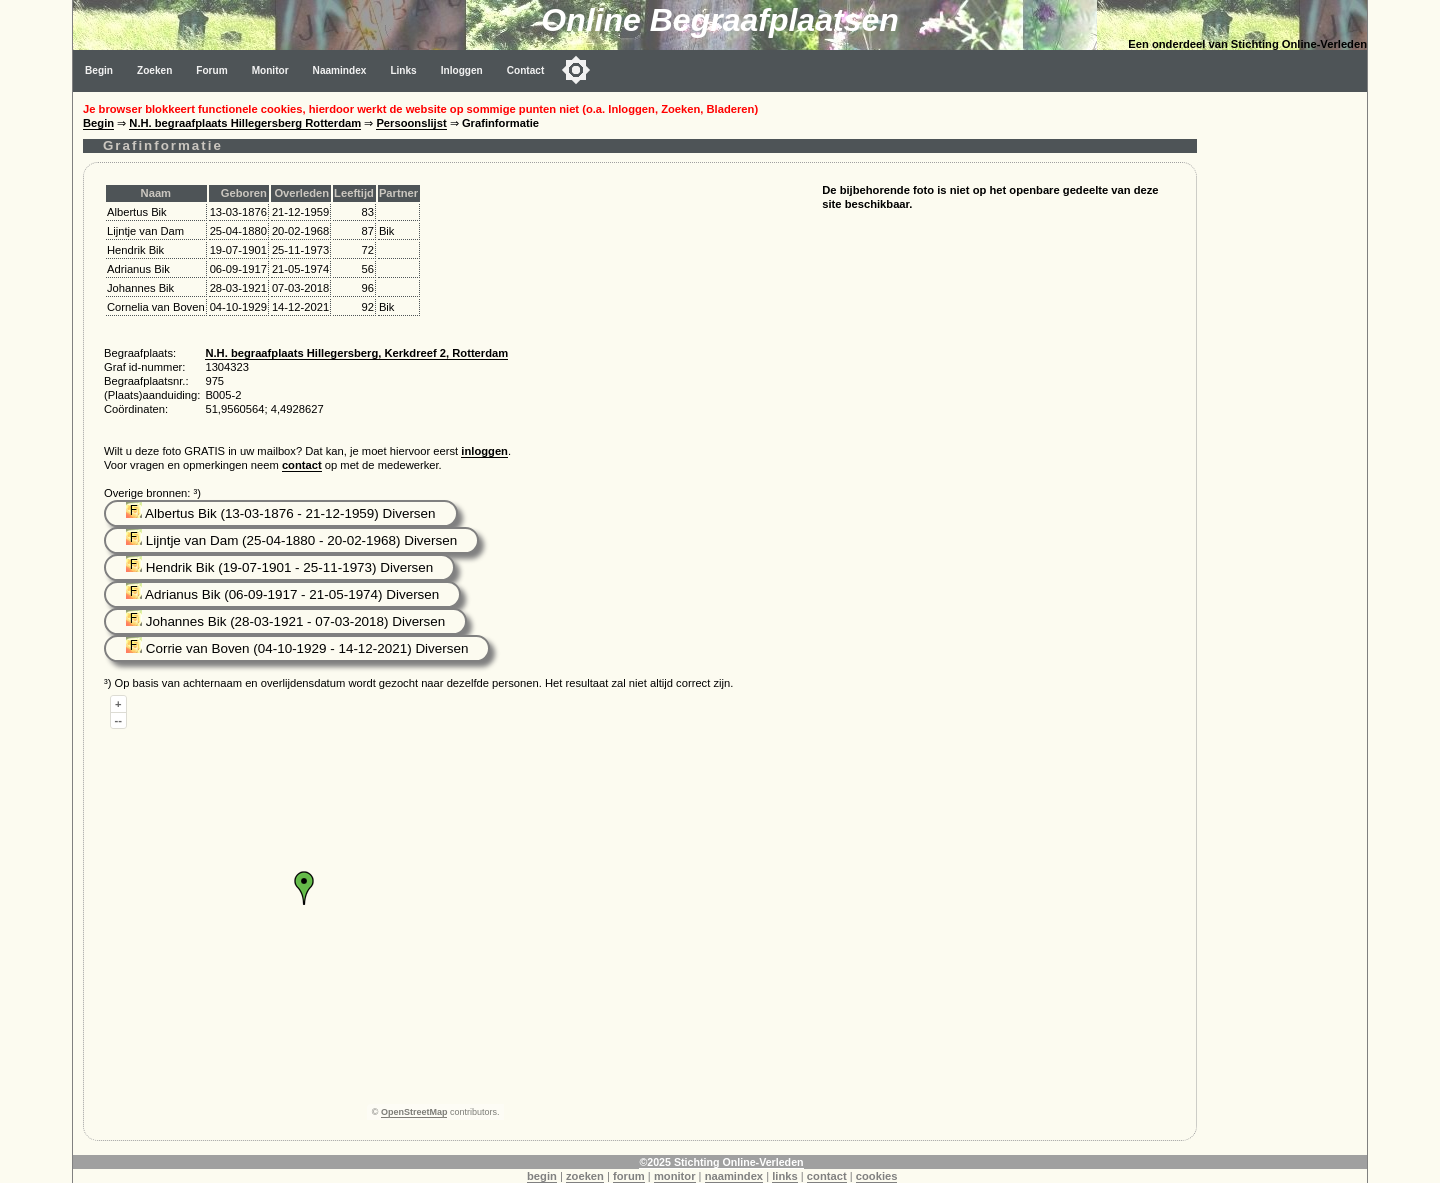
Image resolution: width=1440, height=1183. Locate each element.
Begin (99, 70)
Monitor (270, 70)
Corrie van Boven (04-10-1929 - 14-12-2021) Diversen (297, 648)
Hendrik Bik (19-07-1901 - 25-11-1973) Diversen (279, 567)
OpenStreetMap (414, 1112)
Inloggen (462, 70)
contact (302, 465)
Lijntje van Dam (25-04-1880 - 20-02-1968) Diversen (291, 540)
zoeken (585, 1176)
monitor (675, 1176)
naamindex (734, 1176)
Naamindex (340, 70)
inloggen (484, 451)
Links (403, 70)
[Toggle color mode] (576, 70)
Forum (211, 70)
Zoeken (154, 70)
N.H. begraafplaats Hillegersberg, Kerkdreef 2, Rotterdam (356, 353)
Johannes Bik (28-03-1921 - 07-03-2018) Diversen (285, 621)
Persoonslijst (411, 123)
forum (629, 1176)
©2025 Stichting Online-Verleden (721, 1162)
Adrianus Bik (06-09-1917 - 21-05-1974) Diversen (282, 594)
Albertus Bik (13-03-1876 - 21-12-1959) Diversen (281, 513)
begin (542, 1176)
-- (118, 720)
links (785, 1176)
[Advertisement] (1287, 392)
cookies (877, 1176)
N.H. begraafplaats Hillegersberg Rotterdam (245, 123)
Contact (526, 70)
